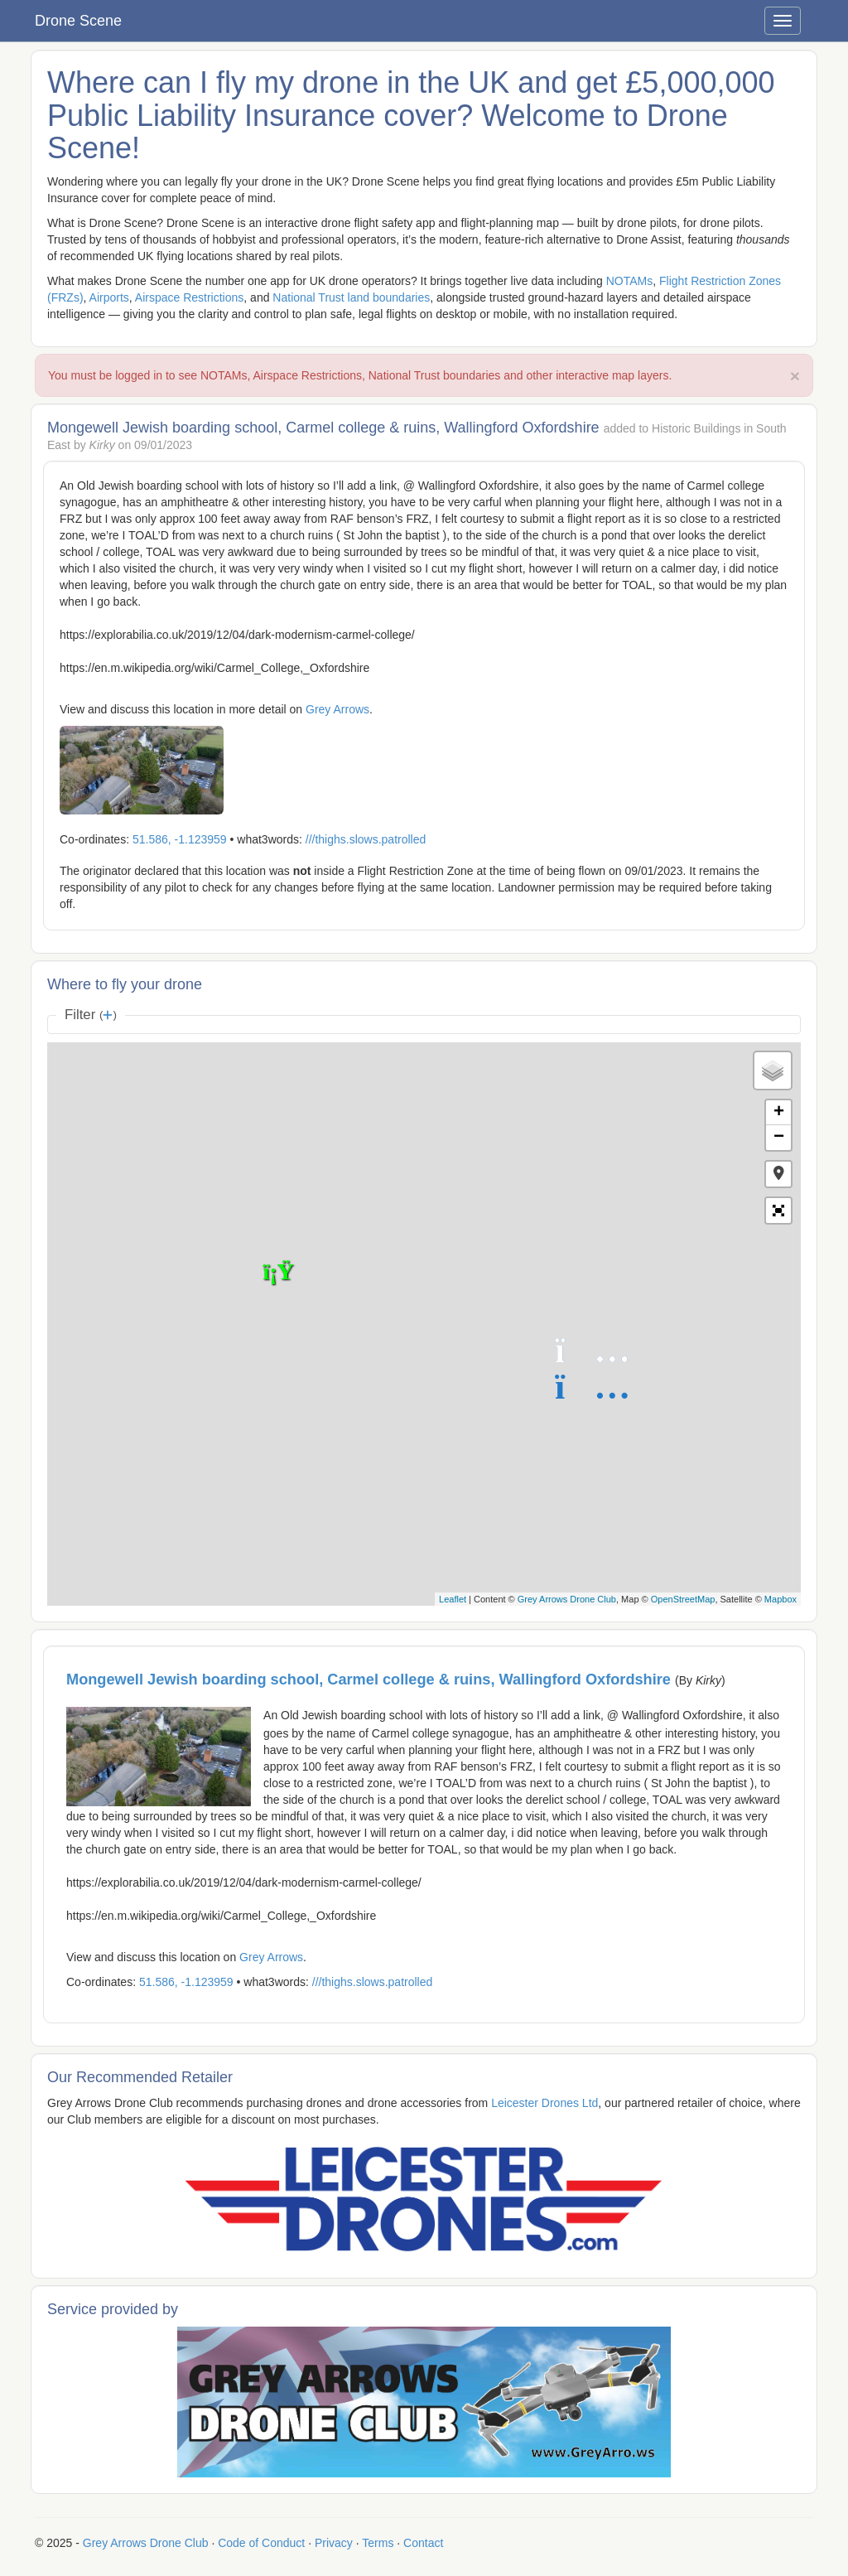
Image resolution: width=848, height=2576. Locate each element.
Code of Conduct (261, 2542)
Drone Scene (78, 20)
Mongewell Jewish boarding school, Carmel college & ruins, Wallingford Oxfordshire (370, 1679)
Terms (377, 2542)
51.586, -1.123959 (179, 839)
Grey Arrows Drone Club (567, 1599)
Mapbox (780, 1599)
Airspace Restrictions (189, 297)
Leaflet (452, 1599)
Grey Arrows (337, 709)
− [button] (778, 1137)
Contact (423, 2542)
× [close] (795, 375)
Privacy (334, 2542)
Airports (109, 297)
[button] (778, 1174)
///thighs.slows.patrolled (366, 839)
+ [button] (778, 1112)
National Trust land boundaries (351, 297)
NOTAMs (629, 281)
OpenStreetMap (683, 1599)
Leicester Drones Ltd (544, 2103)
